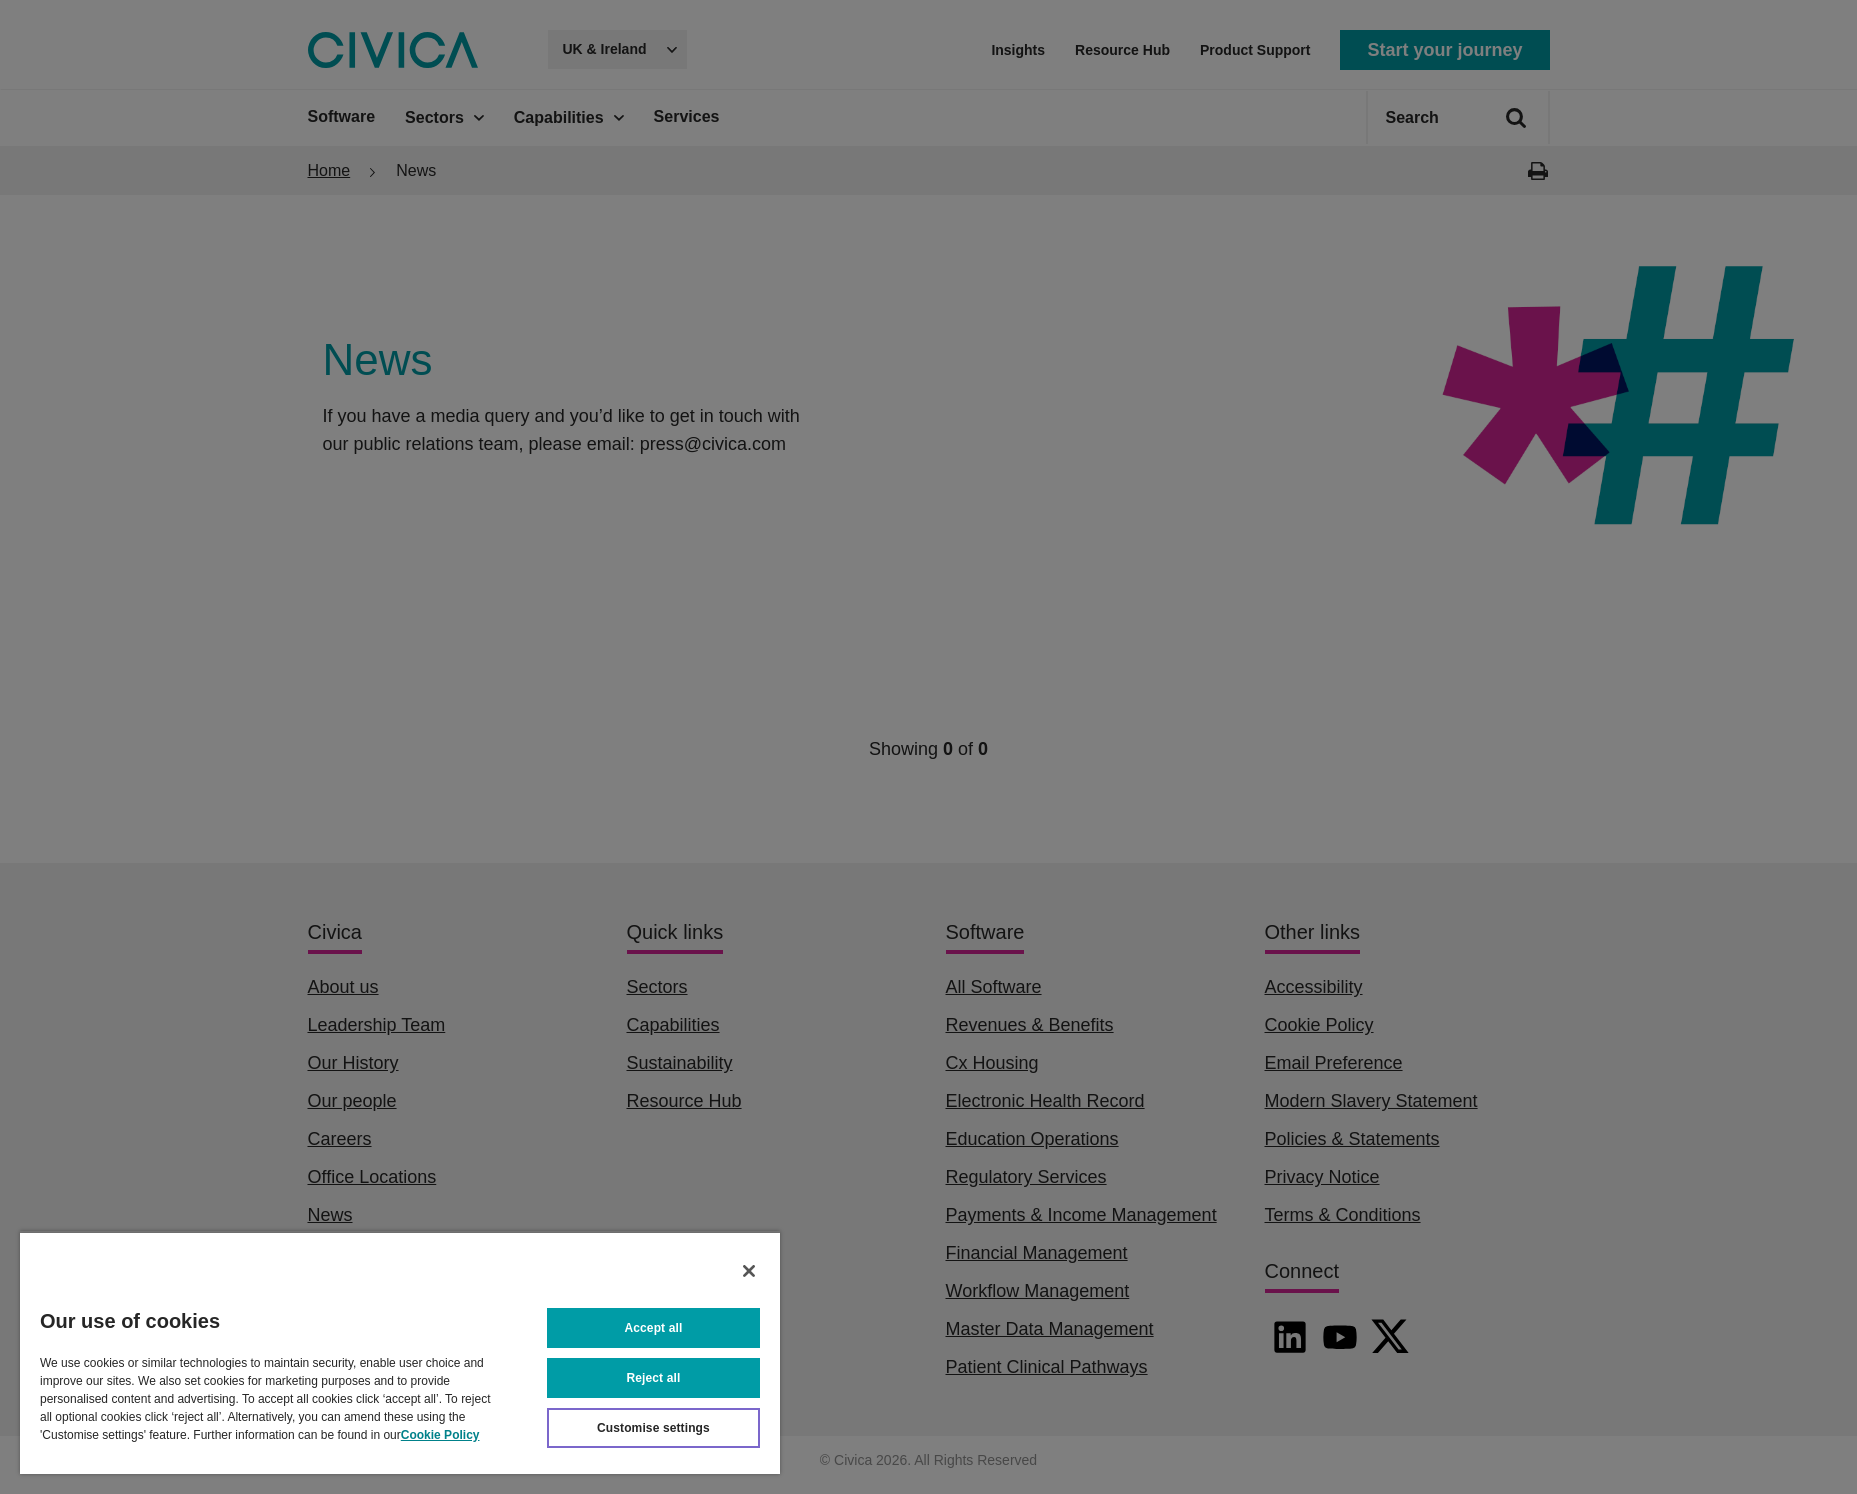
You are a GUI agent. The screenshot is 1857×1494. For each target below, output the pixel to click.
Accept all (654, 1328)
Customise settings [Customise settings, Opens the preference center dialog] (653, 1428)
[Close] (749, 1271)
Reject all (654, 1378)
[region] (400, 1352)
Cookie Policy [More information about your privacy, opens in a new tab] (440, 1435)
